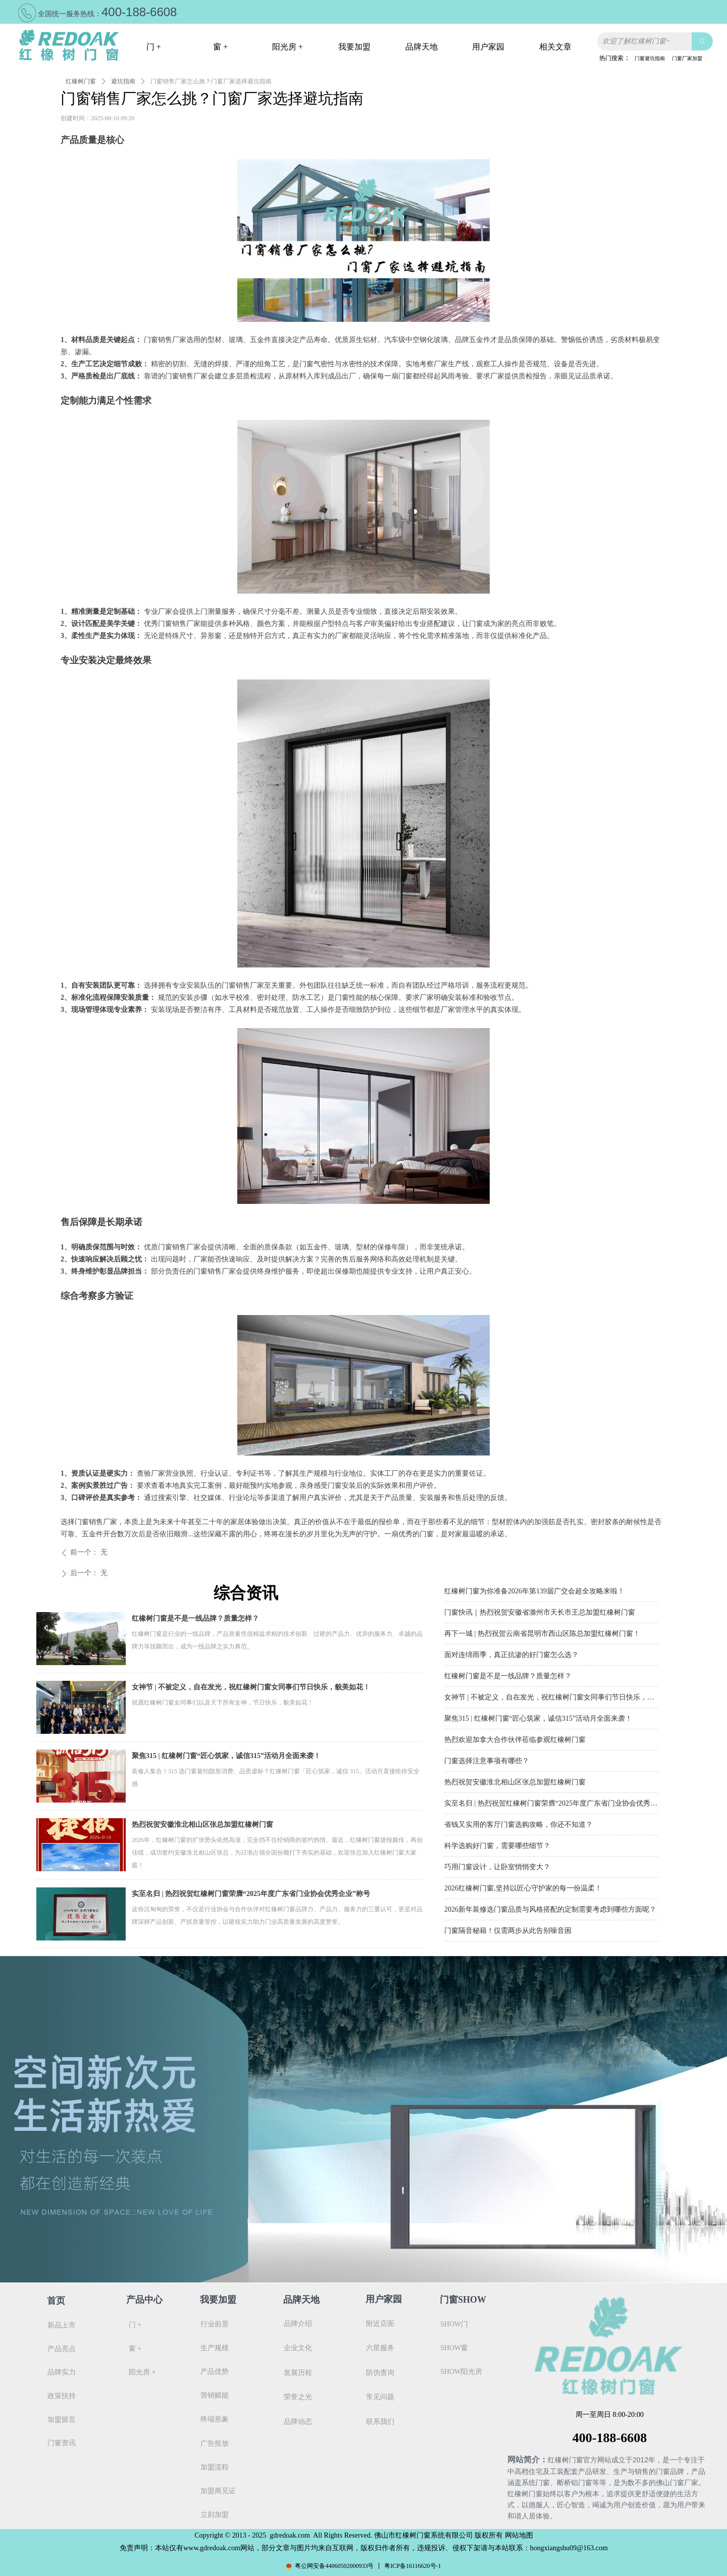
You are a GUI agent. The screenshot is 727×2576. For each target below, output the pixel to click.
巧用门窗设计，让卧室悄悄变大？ (497, 1869)
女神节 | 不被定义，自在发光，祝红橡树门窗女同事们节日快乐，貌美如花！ (251, 1687)
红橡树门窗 (81, 81)
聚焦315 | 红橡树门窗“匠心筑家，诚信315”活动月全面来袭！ (226, 1756)
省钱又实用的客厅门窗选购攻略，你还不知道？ (518, 1826)
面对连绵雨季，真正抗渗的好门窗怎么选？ (511, 1657)
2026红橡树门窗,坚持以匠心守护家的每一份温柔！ (523, 1890)
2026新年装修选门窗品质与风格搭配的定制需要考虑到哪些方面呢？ (550, 1911)
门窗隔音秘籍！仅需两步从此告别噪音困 (508, 1932)
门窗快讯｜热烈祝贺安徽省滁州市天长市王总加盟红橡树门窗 (539, 1614)
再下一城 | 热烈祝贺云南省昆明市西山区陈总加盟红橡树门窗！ (542, 1635)
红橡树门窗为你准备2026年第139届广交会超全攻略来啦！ (534, 1593)
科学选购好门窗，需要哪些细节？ (497, 1848)
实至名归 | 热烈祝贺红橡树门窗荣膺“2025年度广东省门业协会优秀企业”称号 (251, 1894)
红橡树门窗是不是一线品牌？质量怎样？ (195, 1618)
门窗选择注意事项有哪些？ (486, 1763)
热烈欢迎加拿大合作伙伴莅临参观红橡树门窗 (515, 1741)
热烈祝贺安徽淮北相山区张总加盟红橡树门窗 (202, 1824)
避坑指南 (123, 81)
